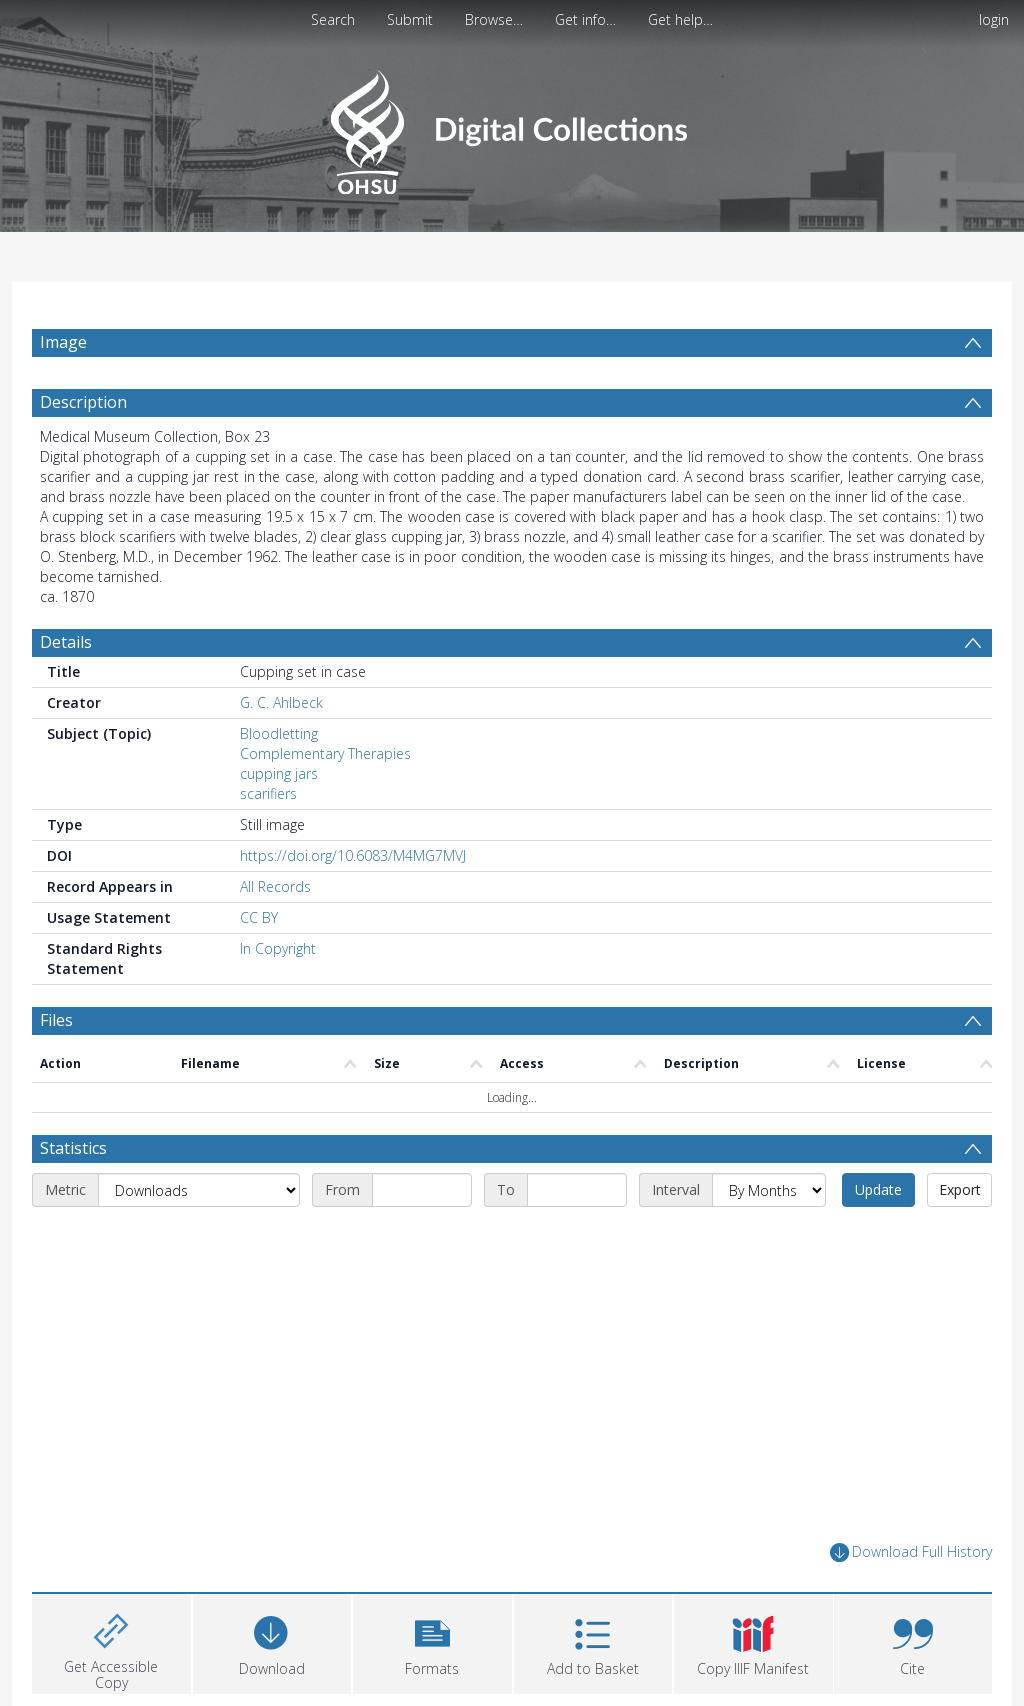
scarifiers (268, 793)
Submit (410, 19)
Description (83, 402)
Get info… (585, 19)
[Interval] (769, 1190)
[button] (432, 1641)
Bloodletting (279, 733)
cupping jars (279, 773)
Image (63, 342)
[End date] (577, 1190)
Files (56, 1020)
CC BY (259, 917)
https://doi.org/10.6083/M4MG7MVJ (353, 855)
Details (66, 642)
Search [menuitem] (333, 19)
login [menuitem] (994, 19)
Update (878, 1189)
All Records (275, 886)
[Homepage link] (511, 126)
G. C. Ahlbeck (281, 702)
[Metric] (199, 1190)
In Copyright (278, 948)
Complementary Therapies (325, 753)
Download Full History (911, 1552)
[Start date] (422, 1190)
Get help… (680, 19)
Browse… (494, 19)
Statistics (73, 1148)
